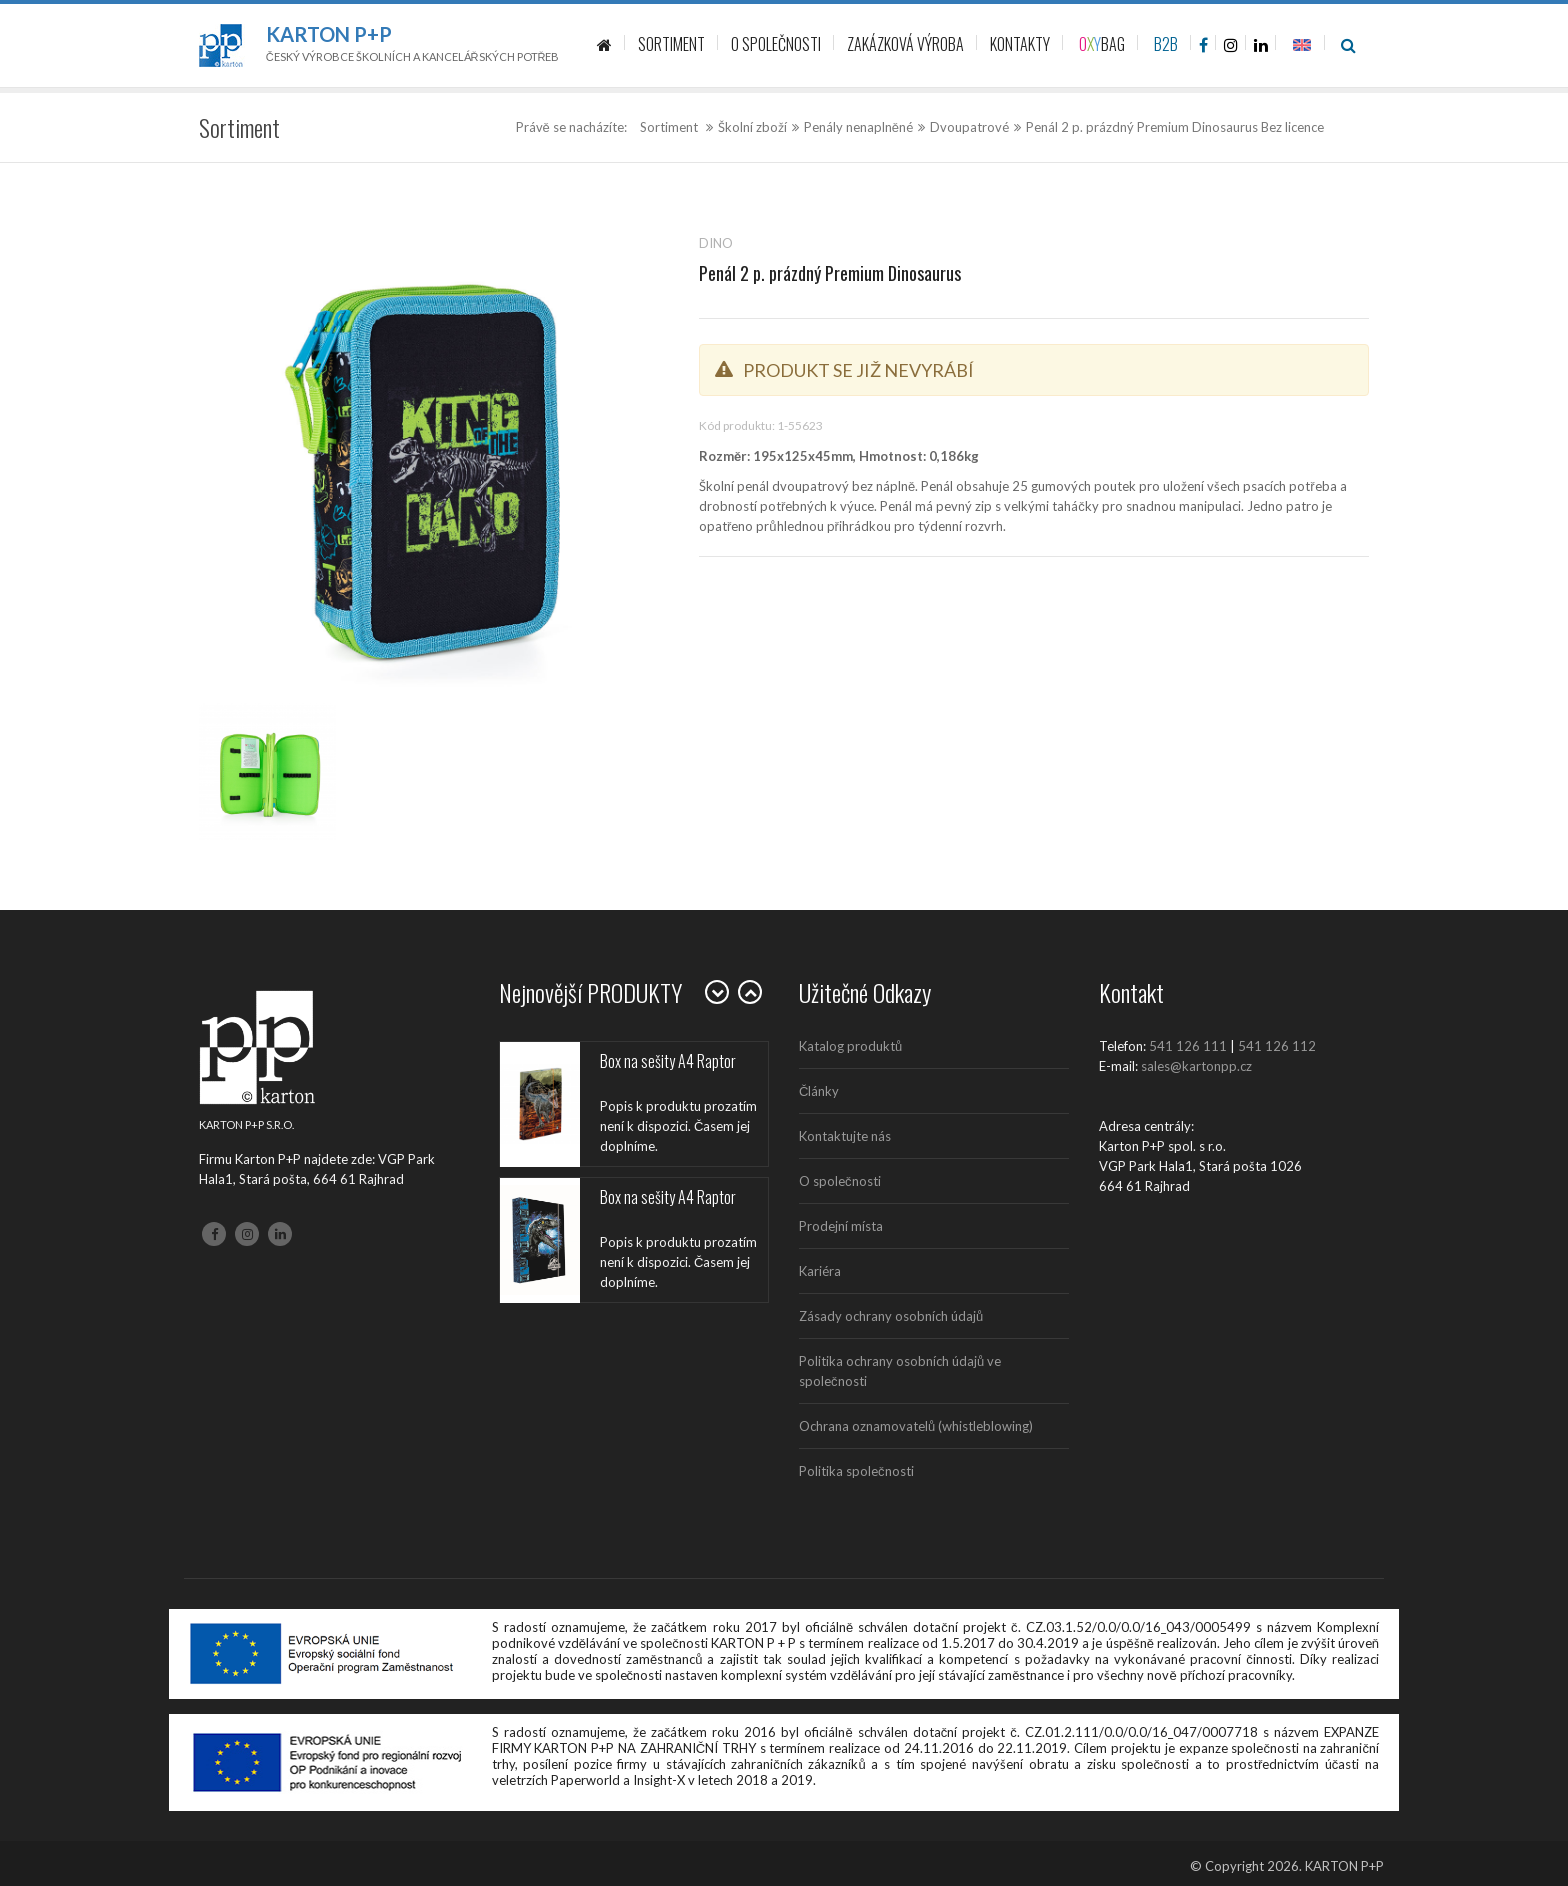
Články (819, 1091)
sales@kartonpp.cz (1196, 1066)
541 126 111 (1188, 1046)
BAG (1102, 44)
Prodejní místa (841, 1226)
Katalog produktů (850, 1046)
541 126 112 (1277, 1046)
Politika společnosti (856, 1471)
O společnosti (840, 1181)
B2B (1166, 44)
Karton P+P (329, 34)
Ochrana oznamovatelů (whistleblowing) (916, 1426)
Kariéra (820, 1271)
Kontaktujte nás (845, 1136)
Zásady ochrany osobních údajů (891, 1316)
